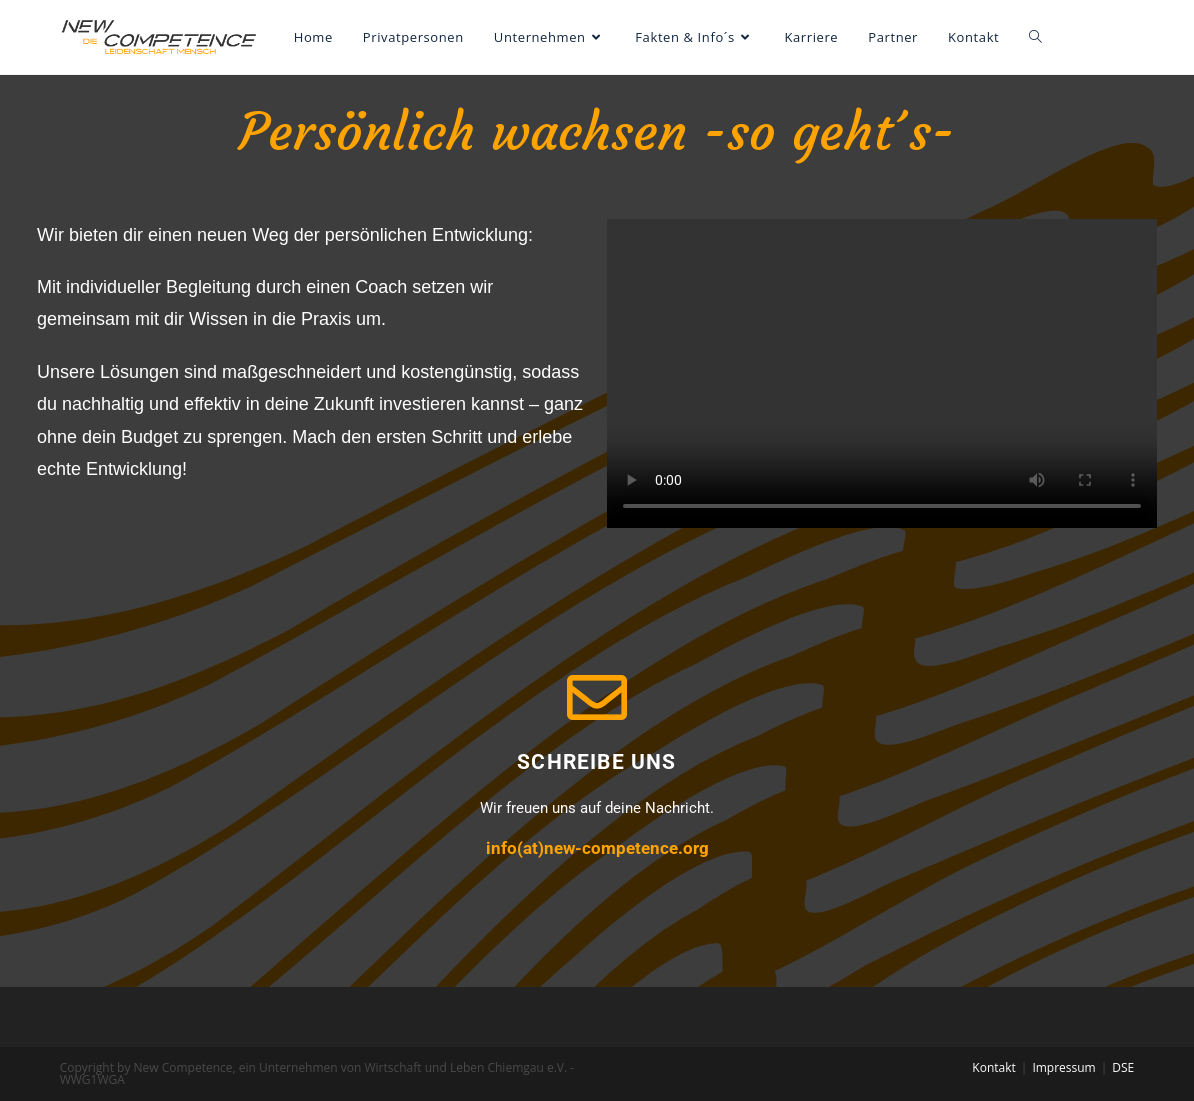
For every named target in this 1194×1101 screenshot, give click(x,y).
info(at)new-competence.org (597, 848)
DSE (1123, 1067)
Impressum (1063, 1067)
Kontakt (993, 1067)
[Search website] (1035, 37)
